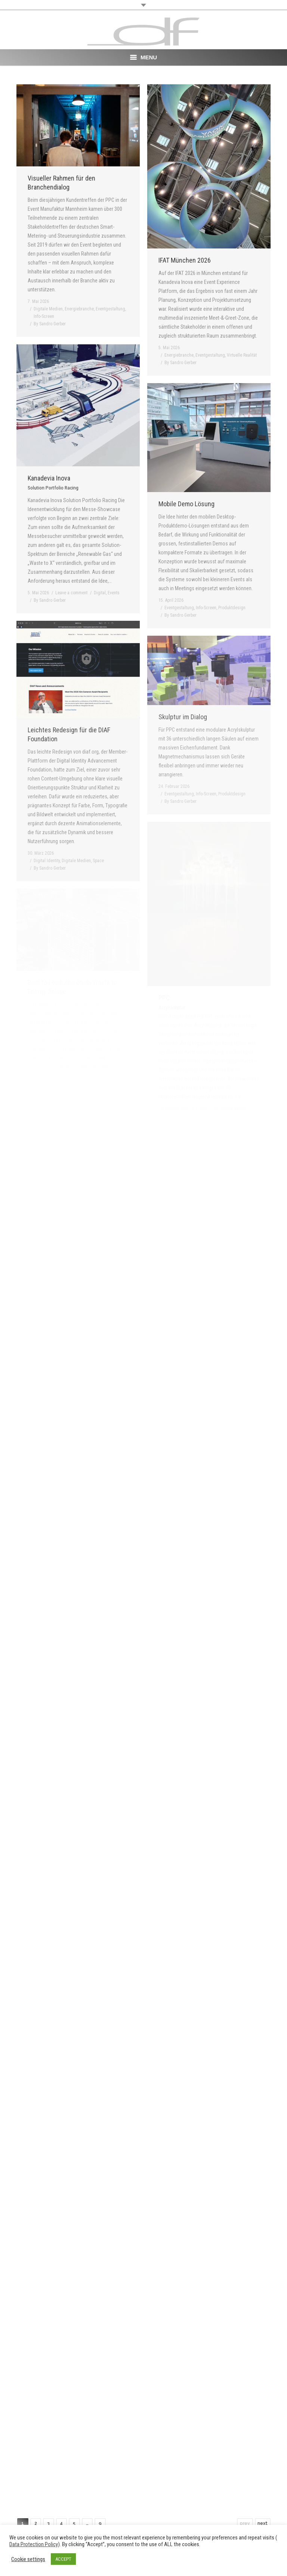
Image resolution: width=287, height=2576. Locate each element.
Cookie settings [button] (28, 2559)
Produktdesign (232, 607)
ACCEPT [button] (63, 2559)
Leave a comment (71, 592)
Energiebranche (79, 309)
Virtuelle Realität (242, 355)
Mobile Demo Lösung (186, 504)
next (262, 2523)
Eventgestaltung (110, 309)
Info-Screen (44, 316)
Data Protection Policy (33, 2544)
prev (245, 2523)
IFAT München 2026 (184, 260)
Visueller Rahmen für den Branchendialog (61, 182)
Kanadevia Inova (53, 482)
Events (114, 592)
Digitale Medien (48, 309)
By (50, 323)
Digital (100, 592)
